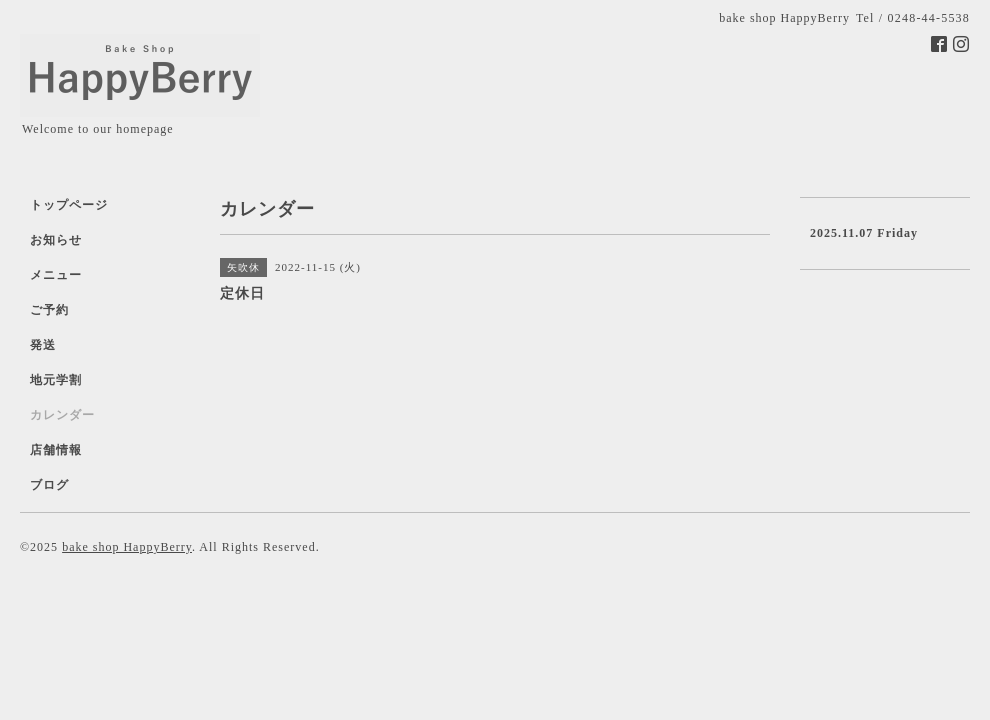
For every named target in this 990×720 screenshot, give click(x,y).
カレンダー (62, 415)
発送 (43, 345)
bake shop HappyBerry (127, 547)
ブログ (49, 485)
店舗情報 (56, 450)
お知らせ (56, 240)
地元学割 (56, 380)
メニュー (56, 275)
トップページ (69, 205)
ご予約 (49, 310)
